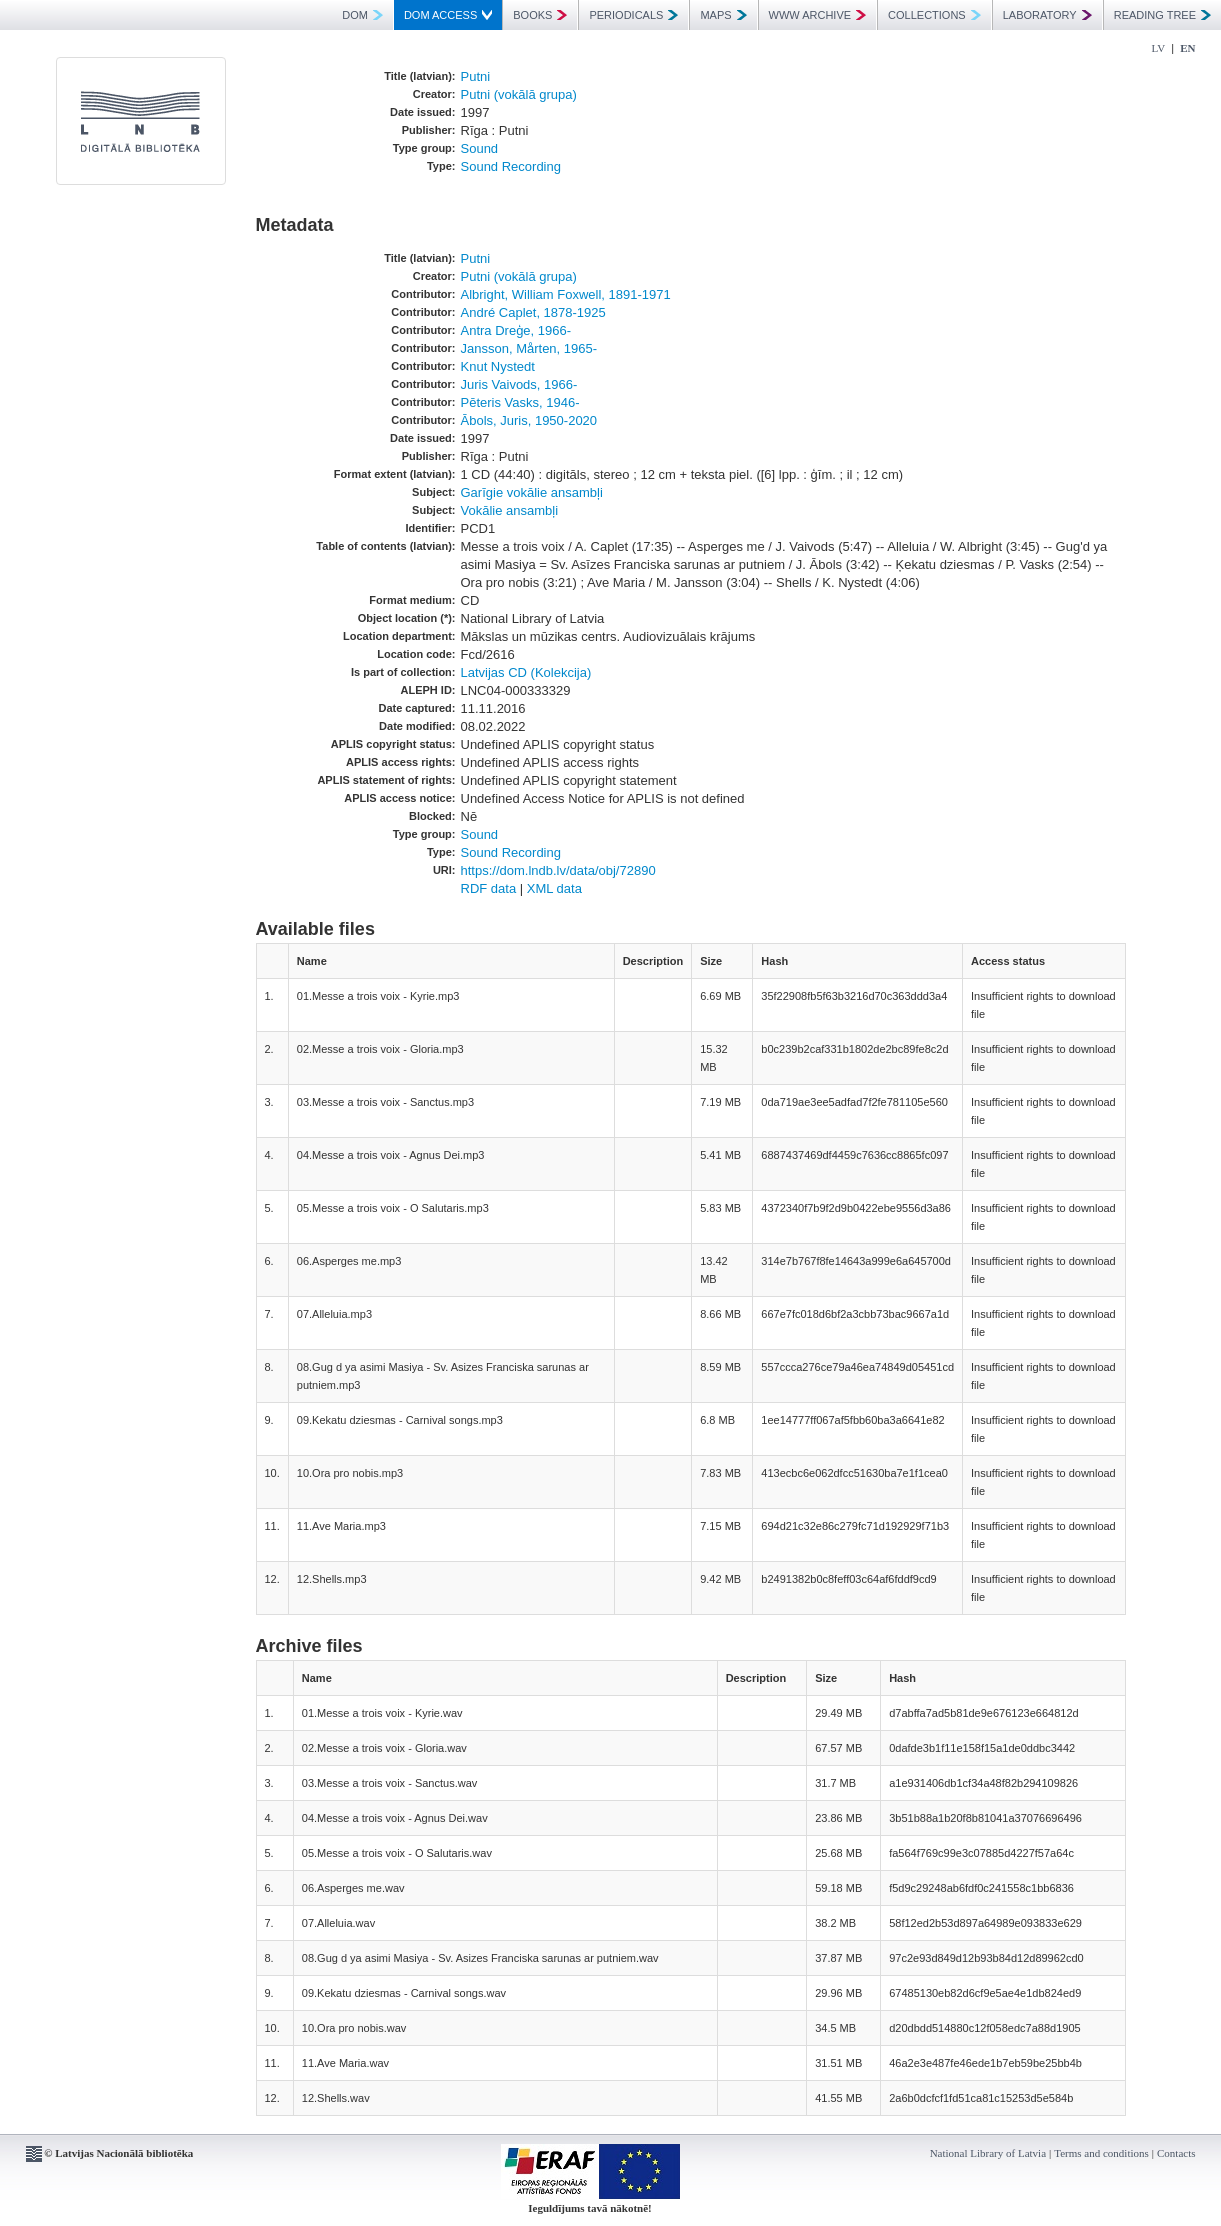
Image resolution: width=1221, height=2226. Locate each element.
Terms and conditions (1101, 2153)
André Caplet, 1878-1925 (533, 312)
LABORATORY (1047, 15)
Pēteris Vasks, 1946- (520, 402)
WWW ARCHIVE (818, 15)
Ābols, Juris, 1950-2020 (529, 420)
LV (1159, 48)
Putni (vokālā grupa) (519, 94)
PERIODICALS (633, 15)
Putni (476, 76)
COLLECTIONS (934, 15)
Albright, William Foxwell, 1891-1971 (566, 294)
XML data (554, 888)
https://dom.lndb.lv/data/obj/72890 (558, 870)
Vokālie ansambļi (510, 510)
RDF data (489, 888)
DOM (362, 15)
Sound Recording (511, 166)
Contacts (1176, 2153)
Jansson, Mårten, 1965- (529, 348)
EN (1187, 48)
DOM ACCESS (448, 15)
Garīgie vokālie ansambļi (532, 492)
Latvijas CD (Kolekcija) (526, 672)
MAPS (723, 15)
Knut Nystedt (498, 366)
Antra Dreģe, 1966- (516, 330)
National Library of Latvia (988, 2153)
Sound (480, 148)
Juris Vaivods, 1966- (519, 384)
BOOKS (540, 15)
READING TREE (1162, 15)
